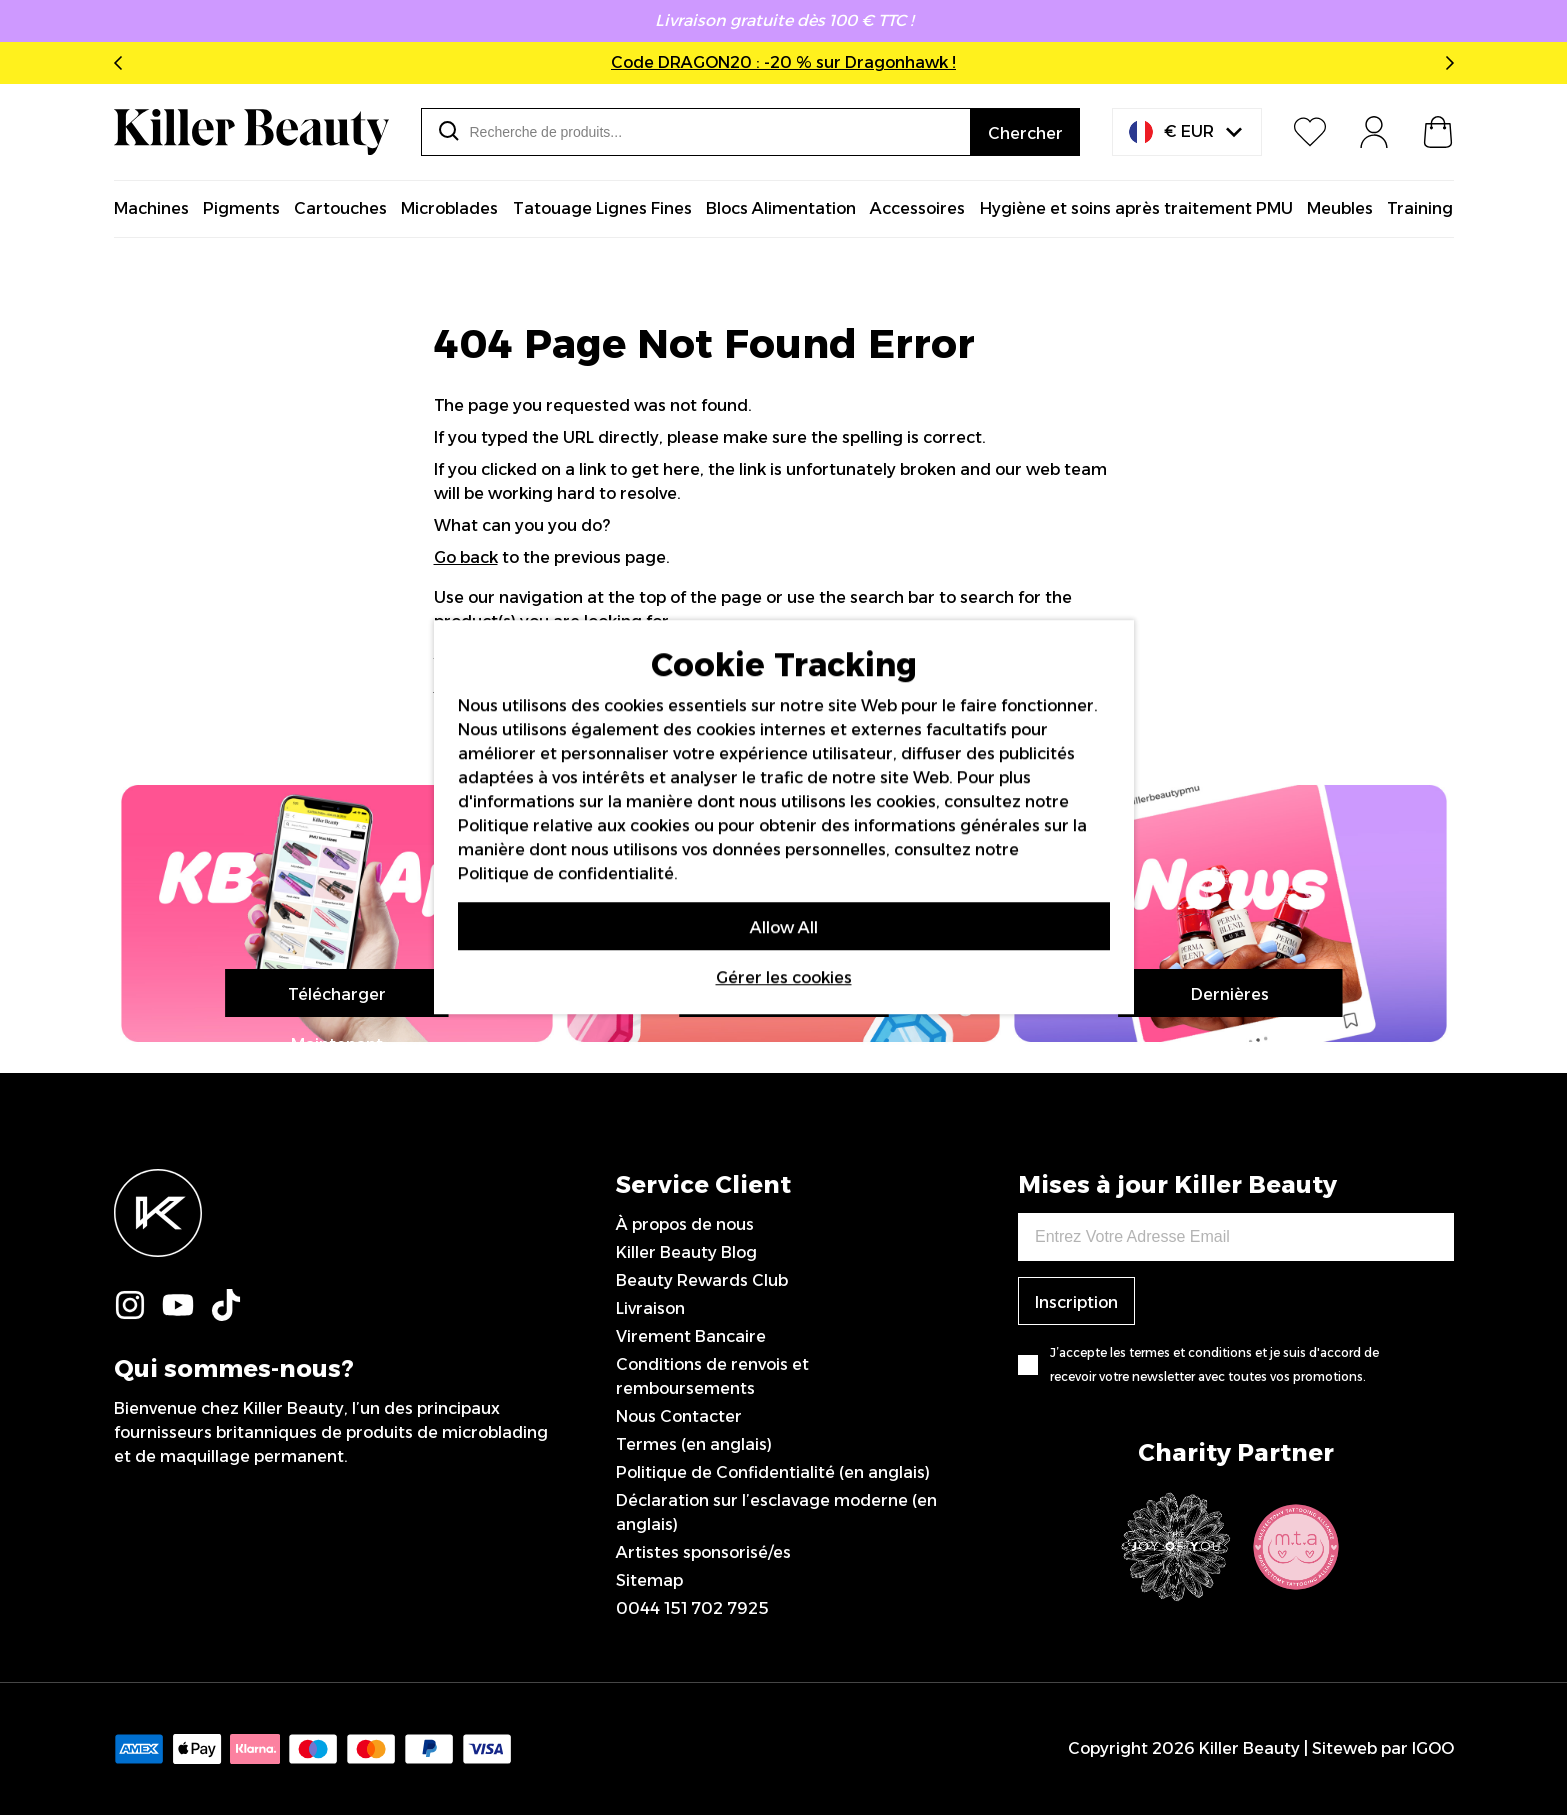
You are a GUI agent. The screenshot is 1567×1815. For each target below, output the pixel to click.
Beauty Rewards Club (702, 1280)
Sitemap (649, 1580)
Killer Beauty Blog (686, 1252)
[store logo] (251, 132)
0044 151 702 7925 (692, 1608)
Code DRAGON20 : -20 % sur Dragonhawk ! (783, 62)
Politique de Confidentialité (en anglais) (773, 1472)
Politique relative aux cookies (574, 825)
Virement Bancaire (691, 1336)
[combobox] (696, 132)
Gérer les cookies (784, 977)
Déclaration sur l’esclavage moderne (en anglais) (776, 1512)
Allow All (784, 927)
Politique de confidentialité (566, 873)
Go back (466, 557)
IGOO (1433, 1748)
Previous (122, 63)
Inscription (1076, 1302)
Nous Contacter (679, 1416)
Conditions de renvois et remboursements (712, 1376)
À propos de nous (685, 1224)
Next (1446, 63)
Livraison (650, 1308)
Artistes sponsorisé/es (703, 1552)
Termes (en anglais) (694, 1444)
